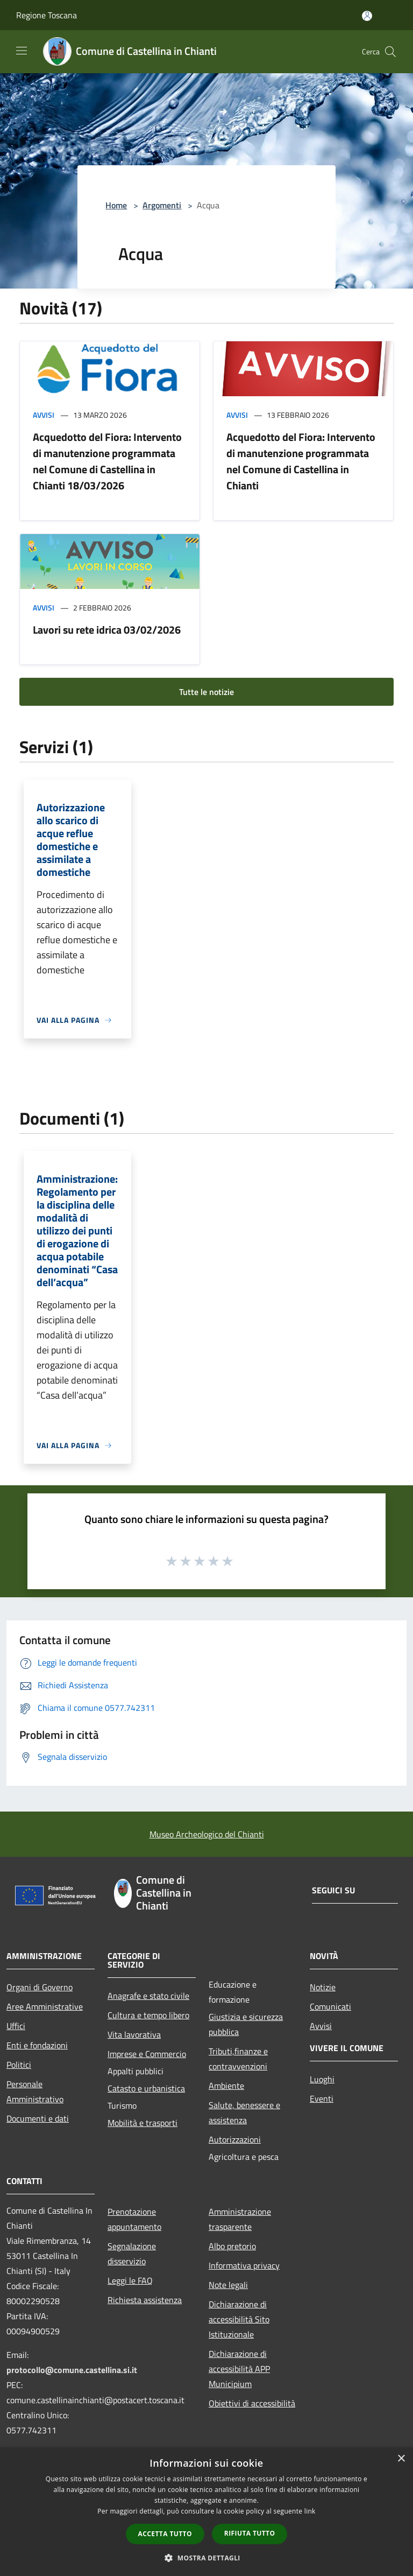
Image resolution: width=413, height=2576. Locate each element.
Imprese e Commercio (147, 2053)
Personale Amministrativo (34, 2091)
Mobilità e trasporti (142, 2122)
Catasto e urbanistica (146, 2088)
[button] (206, 2557)
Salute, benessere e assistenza (244, 2112)
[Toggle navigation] (21, 50)
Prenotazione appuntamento (134, 2219)
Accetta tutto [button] (165, 2533)
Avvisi (43, 414)
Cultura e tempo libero (148, 2015)
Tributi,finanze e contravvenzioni (238, 2059)
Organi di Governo (39, 1987)
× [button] (401, 2459)
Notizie (323, 1987)
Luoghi (322, 2079)
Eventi (321, 2098)
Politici (18, 2064)
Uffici (15, 2025)
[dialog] (206, 2511)
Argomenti (162, 205)
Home (116, 205)
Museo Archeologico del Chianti (206, 1834)
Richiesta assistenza (145, 2299)
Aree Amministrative (44, 2006)
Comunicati (330, 2006)
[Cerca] (390, 51)
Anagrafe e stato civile (148, 1995)
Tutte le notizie (206, 691)
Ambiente (226, 2085)
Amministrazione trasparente (240, 2219)
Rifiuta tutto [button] (249, 2533)
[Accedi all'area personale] (367, 16)
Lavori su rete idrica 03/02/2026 (107, 629)
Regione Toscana (46, 15)
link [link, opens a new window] (310, 2511)
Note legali (228, 2284)
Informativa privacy (244, 2265)
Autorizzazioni (235, 2139)
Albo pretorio (232, 2246)
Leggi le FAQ (130, 2280)
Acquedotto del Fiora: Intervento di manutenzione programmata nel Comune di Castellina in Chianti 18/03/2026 (107, 461)
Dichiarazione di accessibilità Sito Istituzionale (239, 2319)
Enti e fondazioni (37, 2045)
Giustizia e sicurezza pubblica (246, 2024)
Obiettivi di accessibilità (252, 2403)
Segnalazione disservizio (132, 2254)
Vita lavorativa (134, 2034)
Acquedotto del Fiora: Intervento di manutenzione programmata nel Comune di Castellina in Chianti (300, 461)
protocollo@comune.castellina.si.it (71, 2369)
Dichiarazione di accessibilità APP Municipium (239, 2368)
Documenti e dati (37, 2118)
